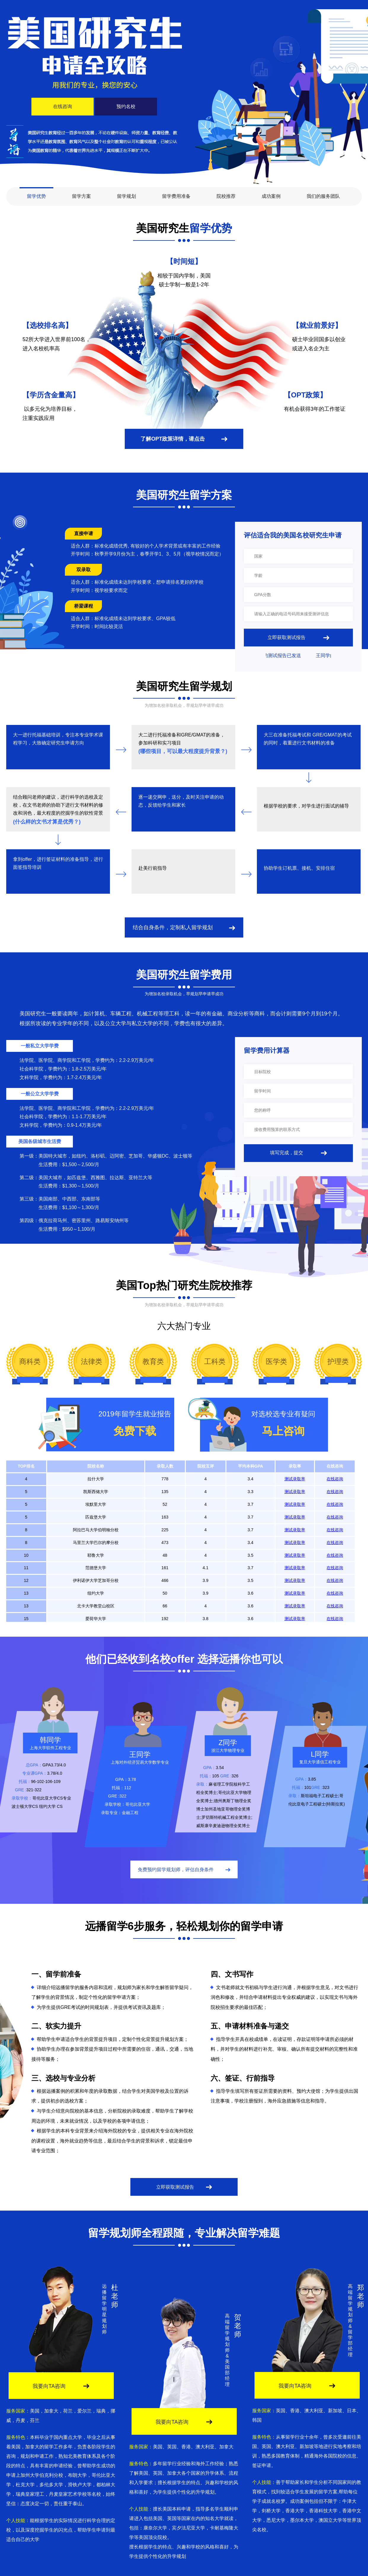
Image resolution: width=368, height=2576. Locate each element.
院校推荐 (226, 196)
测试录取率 (294, 1478)
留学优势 (36, 196)
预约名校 (125, 106)
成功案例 (271, 196)
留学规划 (126, 196)
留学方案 (81, 196)
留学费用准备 (176, 196)
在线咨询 (62, 106)
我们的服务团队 (323, 196)
